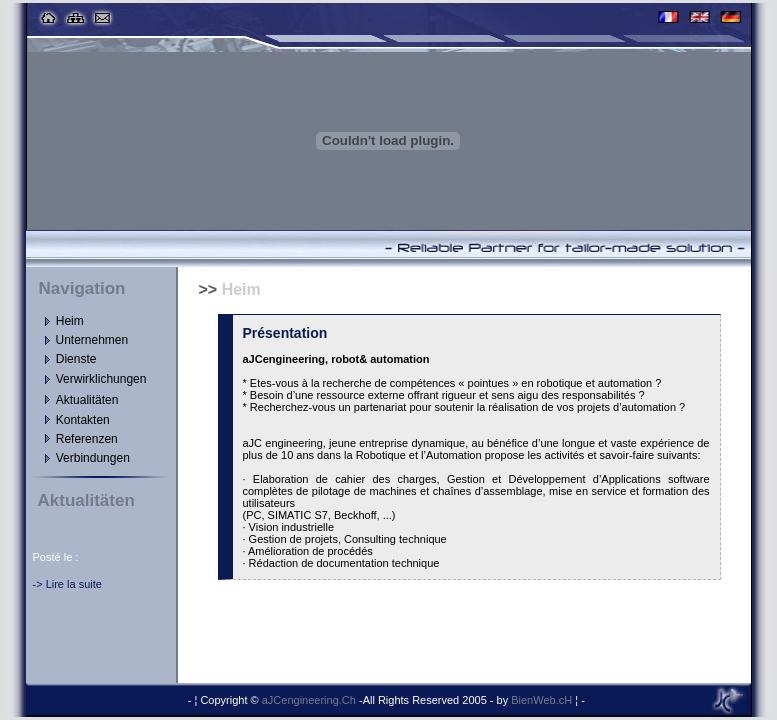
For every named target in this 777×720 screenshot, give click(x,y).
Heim (70, 321)
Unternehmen (92, 340)
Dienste (76, 359)
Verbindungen (93, 458)
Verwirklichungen (101, 379)
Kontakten (83, 420)
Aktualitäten (87, 400)
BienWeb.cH (543, 700)
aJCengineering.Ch (310, 700)
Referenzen (87, 439)
